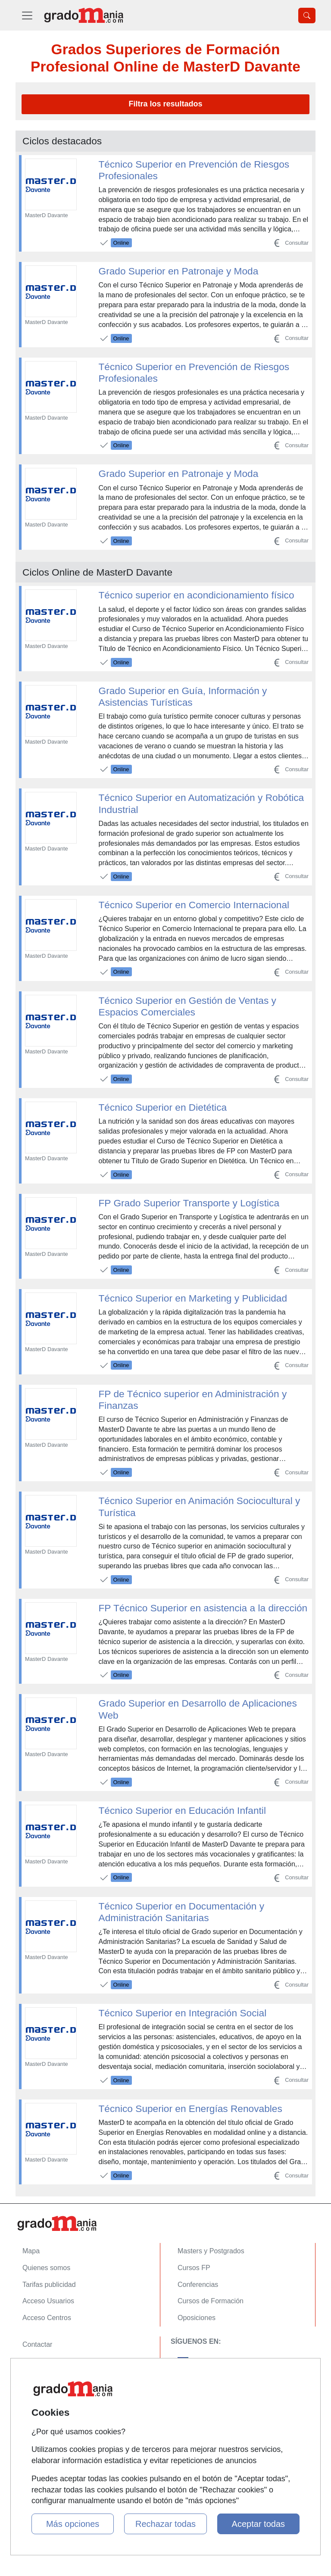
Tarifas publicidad (49, 2284)
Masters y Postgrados (211, 2251)
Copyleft (35, 2394)
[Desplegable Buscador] (306, 15)
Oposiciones (196, 2317)
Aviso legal (39, 2378)
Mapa (31, 2251)
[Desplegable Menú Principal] (27, 15)
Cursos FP (194, 2267)
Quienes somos (46, 2267)
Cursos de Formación (211, 2301)
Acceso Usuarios (48, 2301)
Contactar (37, 2344)
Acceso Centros (46, 2317)
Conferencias (198, 2284)
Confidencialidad (47, 2361)
